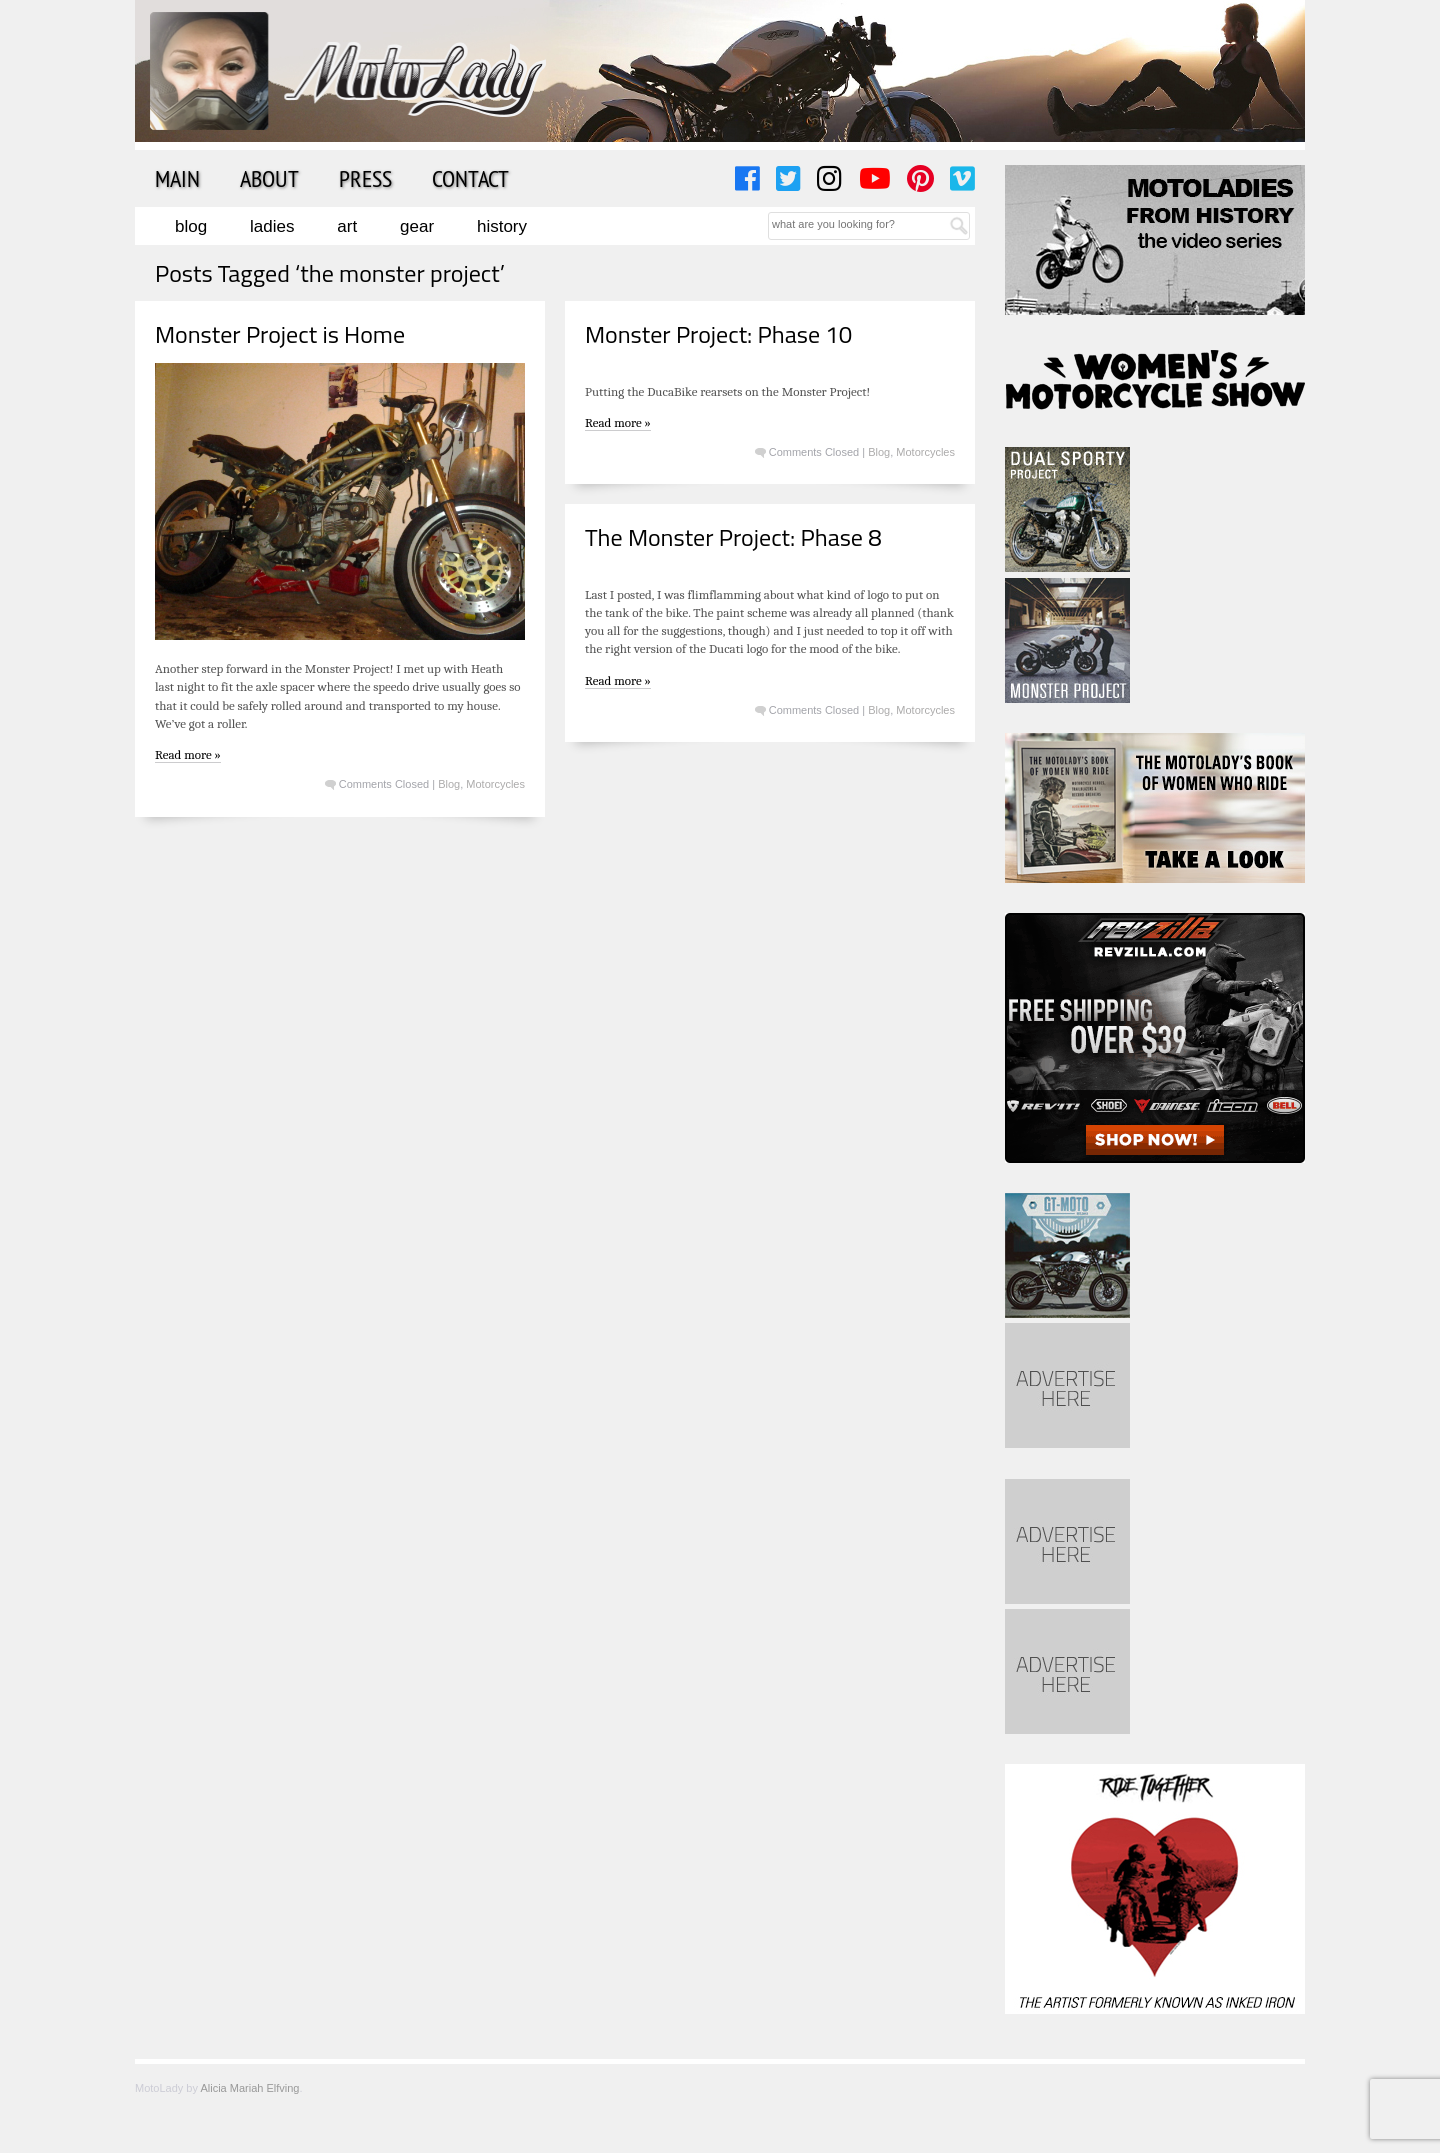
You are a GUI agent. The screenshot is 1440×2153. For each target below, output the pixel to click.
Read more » (188, 754)
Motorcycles (495, 784)
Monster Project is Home (280, 334)
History (502, 226)
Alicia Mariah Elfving (249, 2088)
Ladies (272, 226)
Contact (470, 178)
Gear (417, 226)
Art (347, 226)
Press (365, 178)
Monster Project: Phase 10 (718, 334)
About (269, 178)
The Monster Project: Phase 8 (733, 537)
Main (177, 178)
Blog (191, 226)
